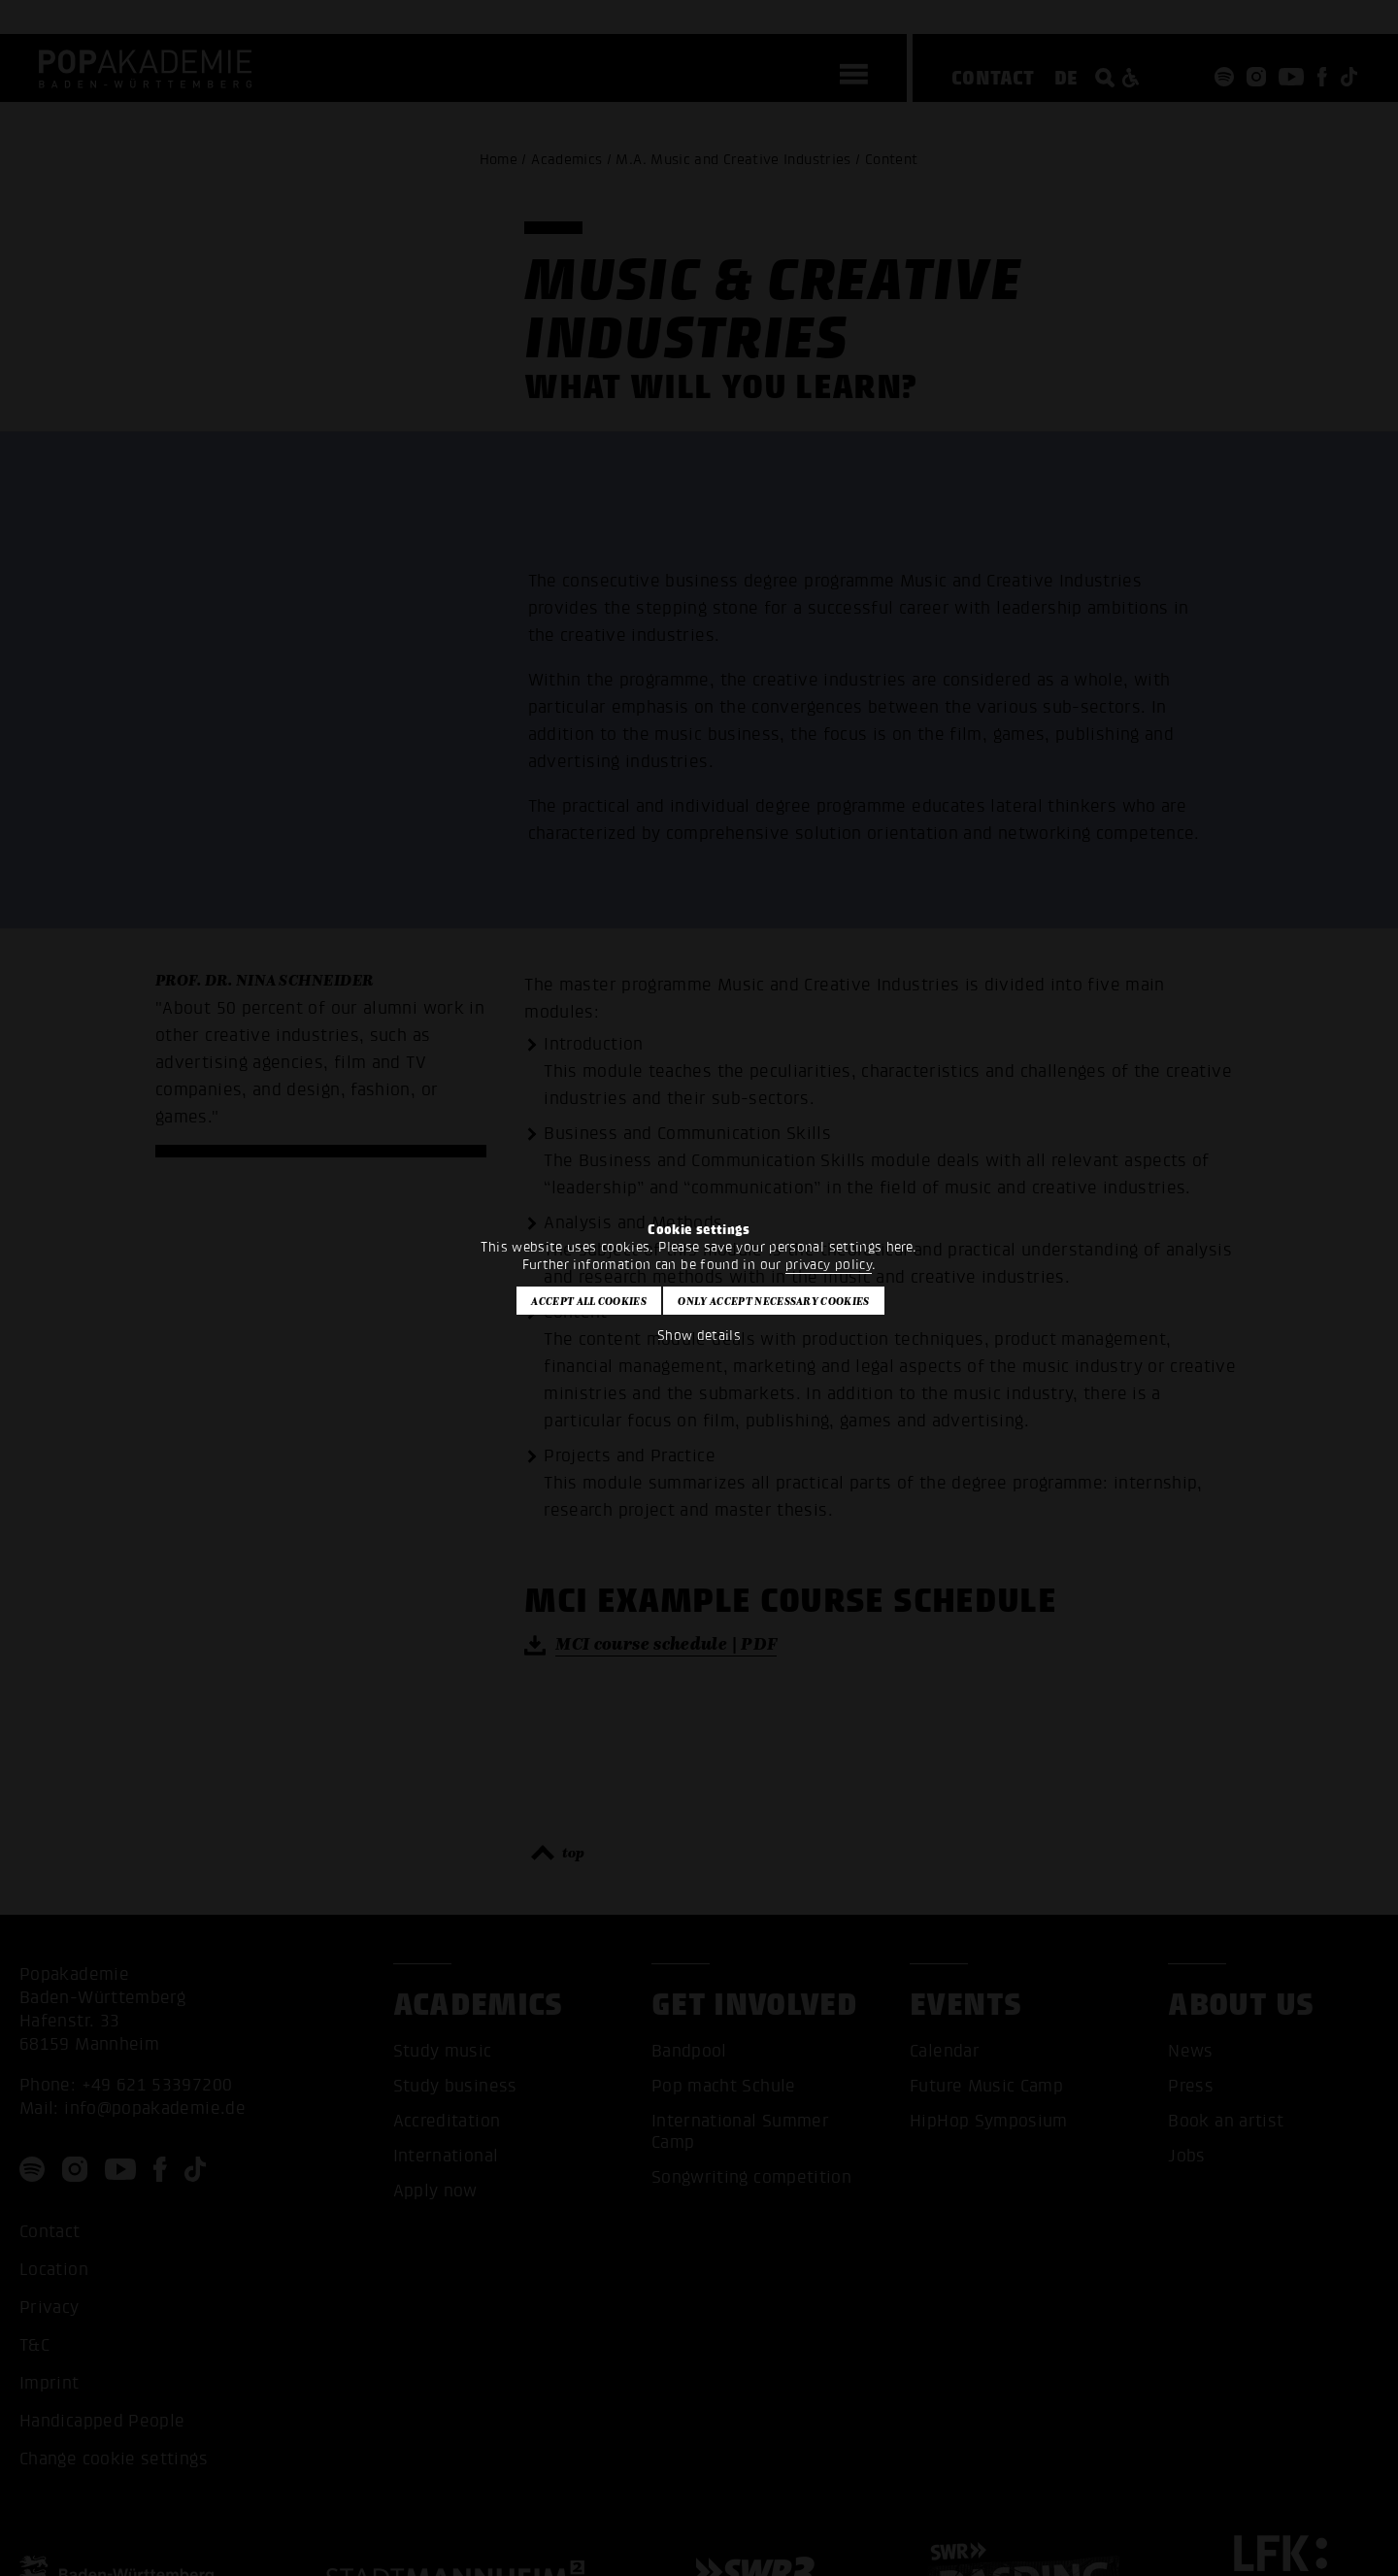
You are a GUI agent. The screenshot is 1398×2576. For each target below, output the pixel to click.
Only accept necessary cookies (773, 1301)
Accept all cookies (589, 1301)
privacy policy (828, 1264)
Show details (699, 1335)
